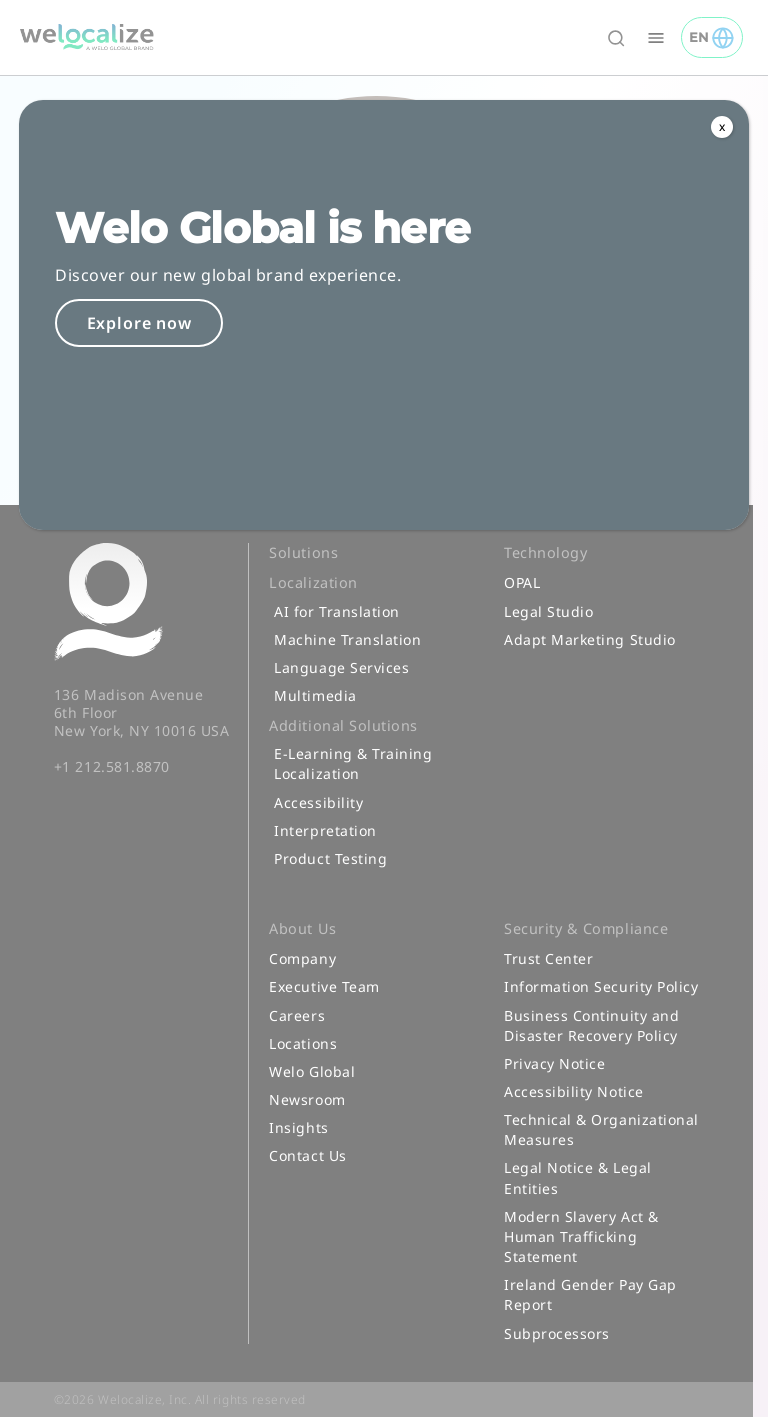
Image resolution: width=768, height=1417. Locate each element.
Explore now (139, 323)
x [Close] (722, 126)
